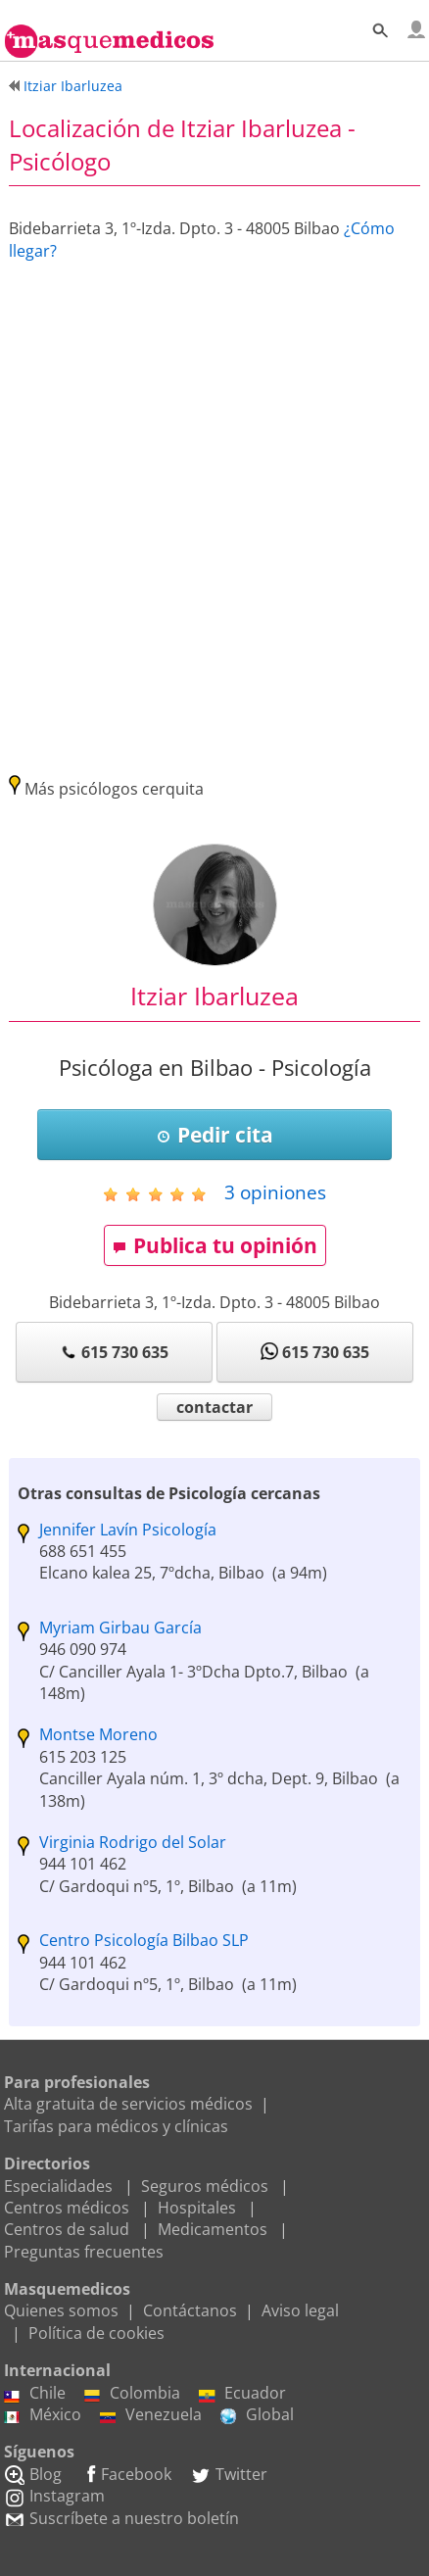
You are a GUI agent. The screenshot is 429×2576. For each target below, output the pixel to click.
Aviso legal (300, 2310)
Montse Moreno (98, 1734)
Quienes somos (61, 2310)
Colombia (132, 2393)
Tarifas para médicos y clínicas (116, 2126)
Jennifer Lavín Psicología (127, 1529)
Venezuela (151, 2414)
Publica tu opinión (215, 1245)
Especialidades (58, 2186)
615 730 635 (114, 1352)
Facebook (125, 2474)
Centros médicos (66, 2207)
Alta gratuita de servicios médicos (128, 2103)
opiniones (275, 1192)
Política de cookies (96, 2333)
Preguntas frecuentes (84, 2251)
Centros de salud (66, 2229)
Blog (33, 2474)
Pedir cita (215, 1134)
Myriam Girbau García (120, 1627)
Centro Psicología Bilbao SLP (144, 1940)
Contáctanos (190, 2310)
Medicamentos (212, 2229)
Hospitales (197, 2207)
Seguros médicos (204, 2186)
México (42, 2414)
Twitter (228, 2474)
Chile (35, 2393)
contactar (214, 1407)
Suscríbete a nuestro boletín (121, 2518)
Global (257, 2414)
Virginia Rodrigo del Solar (132, 1842)
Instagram (54, 2495)
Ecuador (242, 2393)
